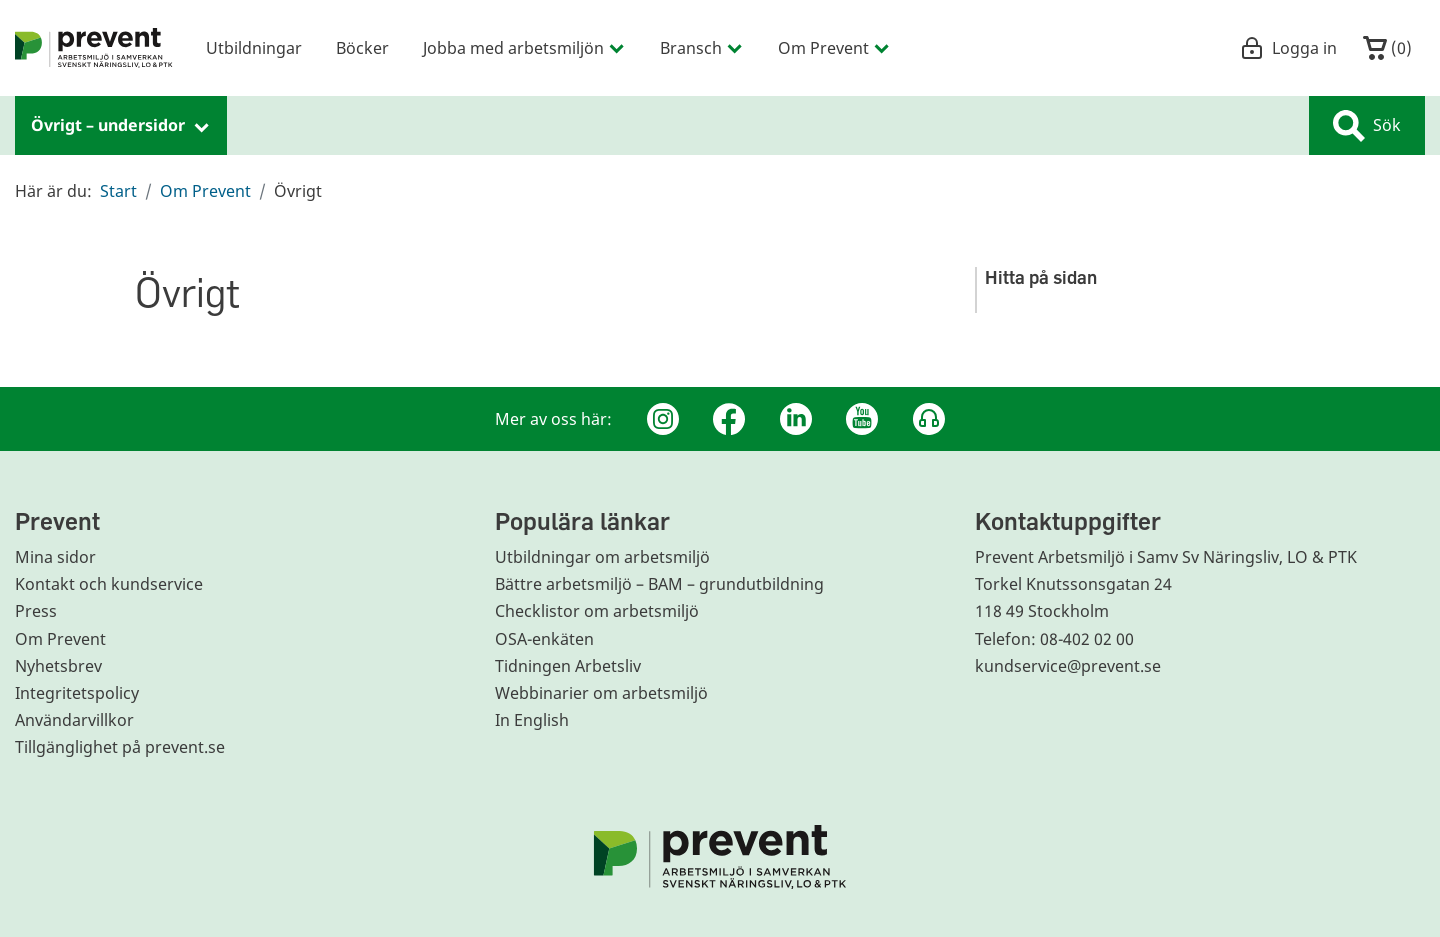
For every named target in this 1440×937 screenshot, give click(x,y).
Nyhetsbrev (58, 666)
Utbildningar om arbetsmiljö (602, 557)
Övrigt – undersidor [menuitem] (121, 125)
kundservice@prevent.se (1068, 666)
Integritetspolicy (77, 693)
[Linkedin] (796, 419)
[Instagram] (663, 419)
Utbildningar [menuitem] (254, 47)
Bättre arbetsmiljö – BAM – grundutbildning (659, 584)
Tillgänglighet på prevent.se (120, 747)
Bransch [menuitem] (702, 47)
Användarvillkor (74, 720)
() (1387, 48)
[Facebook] (729, 419)
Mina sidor (55, 557)
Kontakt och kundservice (109, 584)
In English (532, 720)
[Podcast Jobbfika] (929, 419)
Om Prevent (205, 191)
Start (118, 191)
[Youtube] (862, 419)
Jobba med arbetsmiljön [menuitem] (524, 47)
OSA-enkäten (544, 639)
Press (36, 611)
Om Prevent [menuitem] (834, 47)
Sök (1367, 126)
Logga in (1288, 48)
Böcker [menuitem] (362, 47)
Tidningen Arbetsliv (568, 666)
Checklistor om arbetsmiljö (597, 611)
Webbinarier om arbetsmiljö (601, 693)
